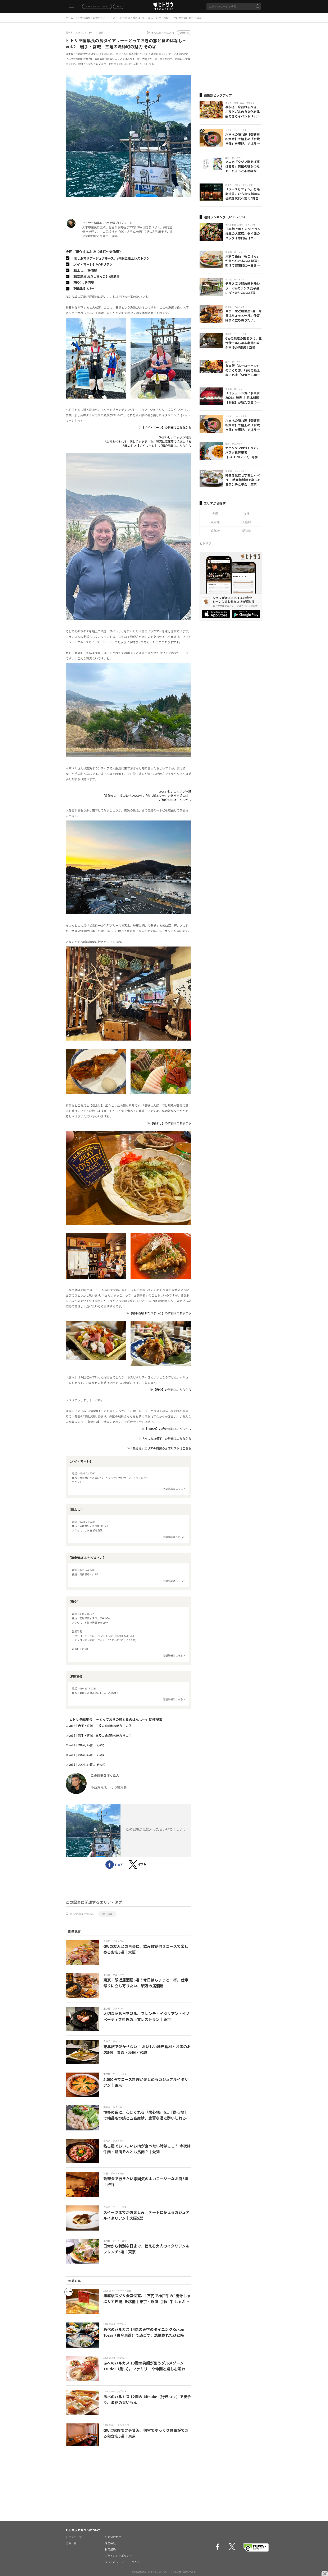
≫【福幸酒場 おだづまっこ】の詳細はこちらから (158, 1313)
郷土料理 (184, 32)
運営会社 (110, 2543)
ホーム (69, 17)
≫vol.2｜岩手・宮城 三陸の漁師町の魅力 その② (98, 1726)
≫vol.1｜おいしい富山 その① (85, 1764)
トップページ (74, 2537)
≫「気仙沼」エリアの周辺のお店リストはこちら (159, 1448)
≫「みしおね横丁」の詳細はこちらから (164, 1438)
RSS (119, 6)
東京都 (215, 522)
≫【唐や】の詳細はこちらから (170, 1389)
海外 (247, 513)
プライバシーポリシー (118, 2556)
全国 (215, 513)
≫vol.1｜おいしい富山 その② (85, 1755)
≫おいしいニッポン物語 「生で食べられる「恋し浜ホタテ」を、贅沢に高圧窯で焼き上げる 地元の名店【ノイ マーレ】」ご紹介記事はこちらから (147, 441)
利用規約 (110, 2549)
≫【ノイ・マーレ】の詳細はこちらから (164, 427)
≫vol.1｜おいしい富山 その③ (85, 1745)
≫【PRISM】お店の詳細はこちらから (166, 1429)
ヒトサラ (205, 543)
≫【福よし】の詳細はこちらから (169, 1123)
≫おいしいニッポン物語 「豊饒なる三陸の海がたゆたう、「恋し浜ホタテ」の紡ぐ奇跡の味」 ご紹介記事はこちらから (146, 795)
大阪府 (246, 522)
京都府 (215, 531)
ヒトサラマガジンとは (97, 6)
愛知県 (246, 531)
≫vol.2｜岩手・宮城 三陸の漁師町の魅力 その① (98, 1735)
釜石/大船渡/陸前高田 (162, 32)
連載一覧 (71, 2543)
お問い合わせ (113, 2537)
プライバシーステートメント (122, 2562)
